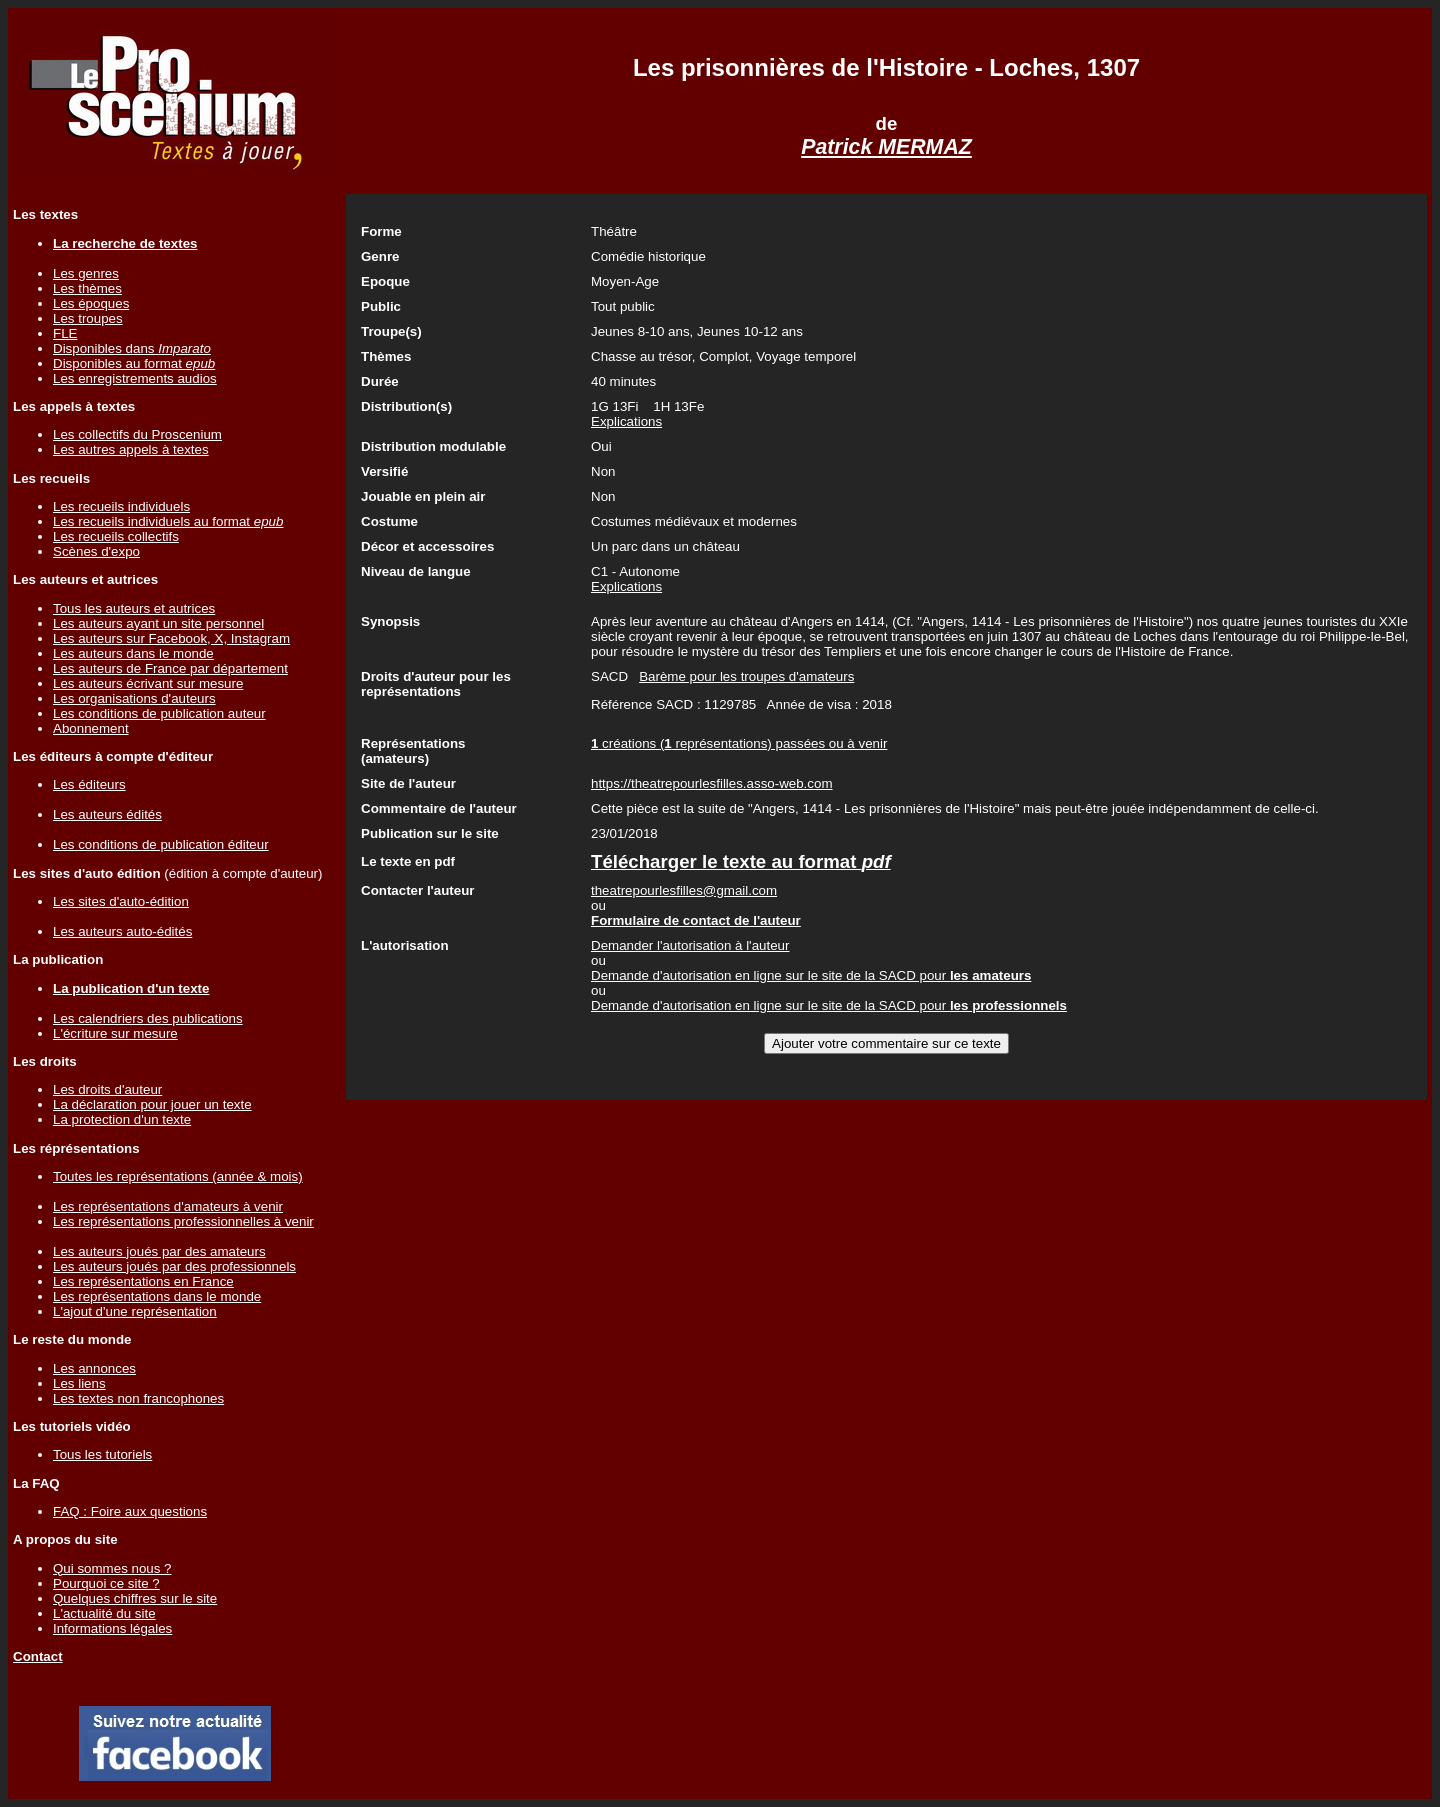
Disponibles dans (132, 348)
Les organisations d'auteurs (134, 698)
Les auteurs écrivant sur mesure (148, 683)
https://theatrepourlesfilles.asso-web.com (712, 783)
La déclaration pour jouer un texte (152, 1104)
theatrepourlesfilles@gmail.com (684, 890)
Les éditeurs (89, 784)
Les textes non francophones (138, 1398)
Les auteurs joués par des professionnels (174, 1266)
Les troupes (88, 318)
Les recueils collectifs (116, 536)
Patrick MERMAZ (886, 147)
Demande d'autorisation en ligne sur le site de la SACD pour (811, 975)
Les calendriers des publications (148, 1018)
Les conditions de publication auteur (159, 713)
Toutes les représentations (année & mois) (178, 1176)
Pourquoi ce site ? (106, 1583)
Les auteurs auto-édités (122, 931)
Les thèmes (87, 288)
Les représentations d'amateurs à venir (168, 1206)
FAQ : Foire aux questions (130, 1511)
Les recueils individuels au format (168, 521)
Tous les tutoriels (102, 1454)
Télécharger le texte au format (741, 861)
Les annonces (94, 1368)
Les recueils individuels (121, 506)
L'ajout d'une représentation (135, 1311)
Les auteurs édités (107, 814)
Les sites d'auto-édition (121, 901)
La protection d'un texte (122, 1119)
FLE (65, 333)
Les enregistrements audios (135, 378)
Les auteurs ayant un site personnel (158, 623)
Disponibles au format (134, 363)
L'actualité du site (104, 1613)
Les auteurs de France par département (170, 668)
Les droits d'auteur (107, 1089)
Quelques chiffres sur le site (135, 1598)
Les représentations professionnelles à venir (183, 1221)
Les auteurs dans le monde (133, 653)
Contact (38, 1656)
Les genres (86, 273)
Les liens (79, 1383)
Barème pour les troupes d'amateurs (746, 676)
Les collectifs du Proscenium (137, 434)
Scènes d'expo (96, 551)
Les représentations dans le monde (157, 1296)
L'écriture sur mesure (115, 1033)
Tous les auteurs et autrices (134, 608)
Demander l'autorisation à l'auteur (690, 945)
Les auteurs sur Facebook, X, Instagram (171, 638)
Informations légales (112, 1628)
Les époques (91, 303)
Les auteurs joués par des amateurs (159, 1251)
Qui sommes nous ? (112, 1568)
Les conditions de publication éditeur (161, 844)
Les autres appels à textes (131, 449)
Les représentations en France (143, 1281)
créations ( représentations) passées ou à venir (739, 743)
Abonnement (91, 728)
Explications (626, 421)
